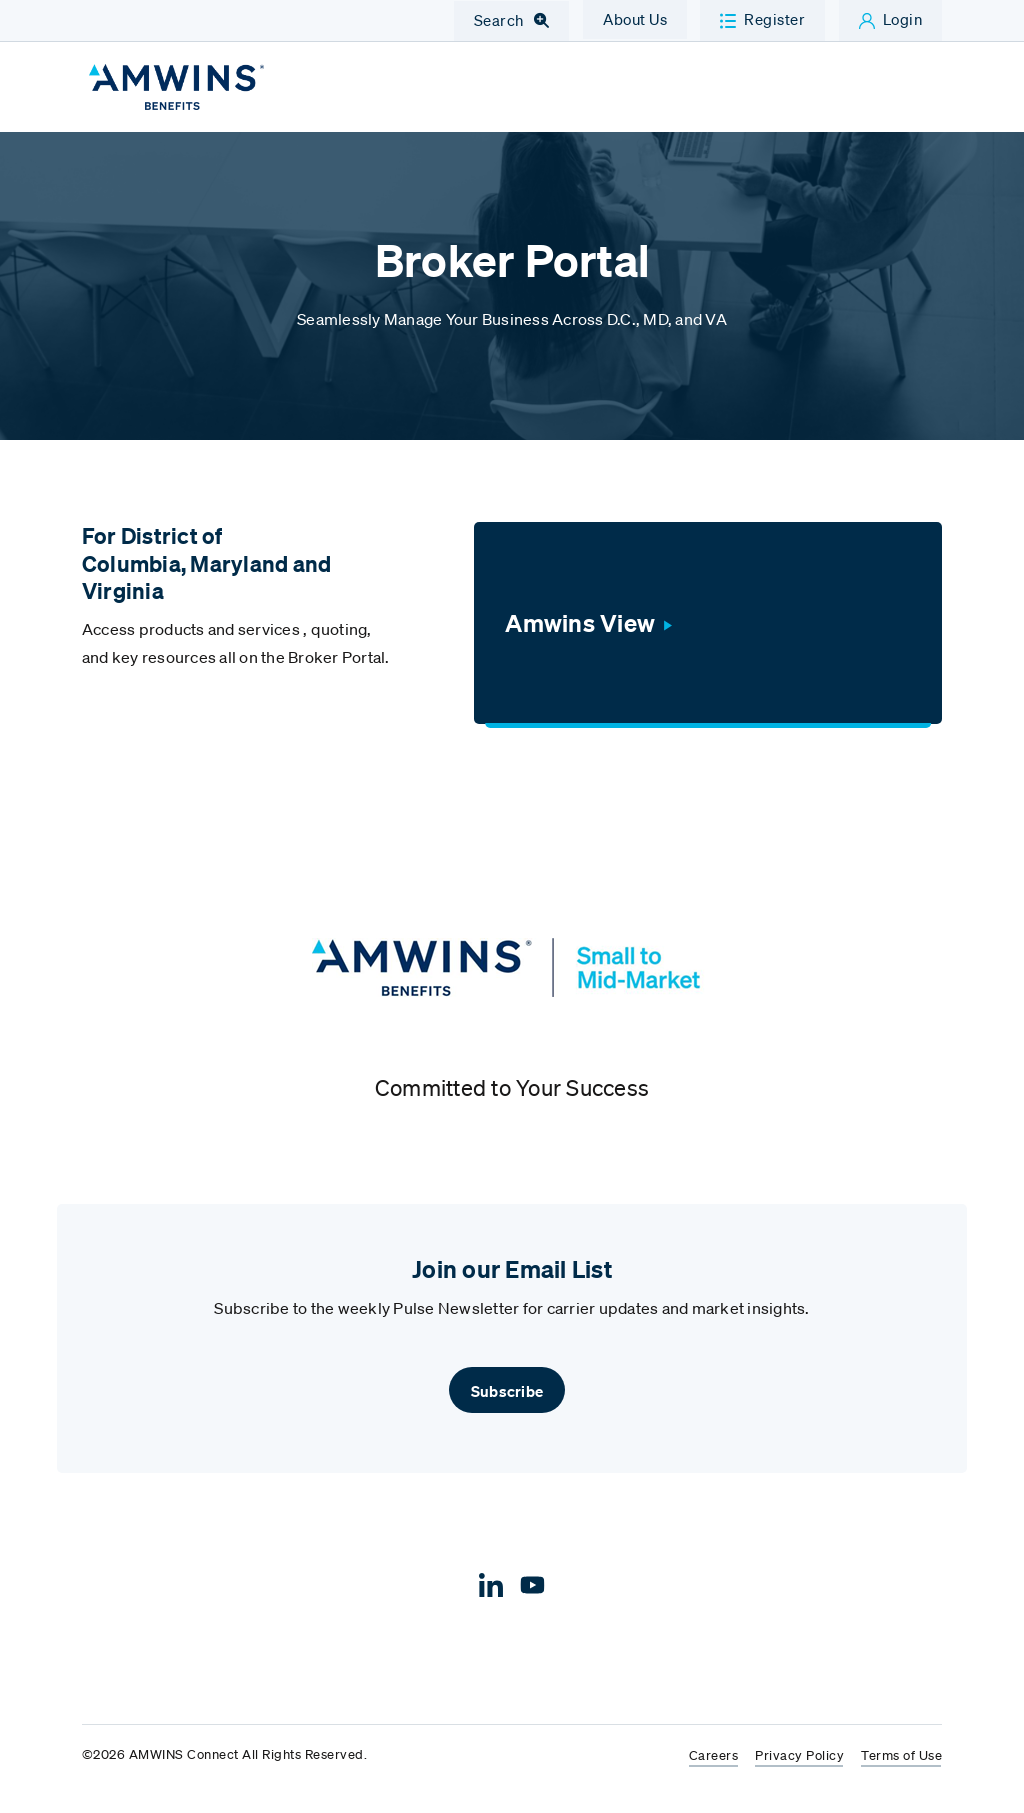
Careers (714, 1768)
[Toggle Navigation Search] (512, 21)
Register (774, 19)
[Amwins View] (708, 635)
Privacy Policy (799, 1768)
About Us (635, 19)
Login (903, 19)
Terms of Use (901, 1768)
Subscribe (507, 1403)
